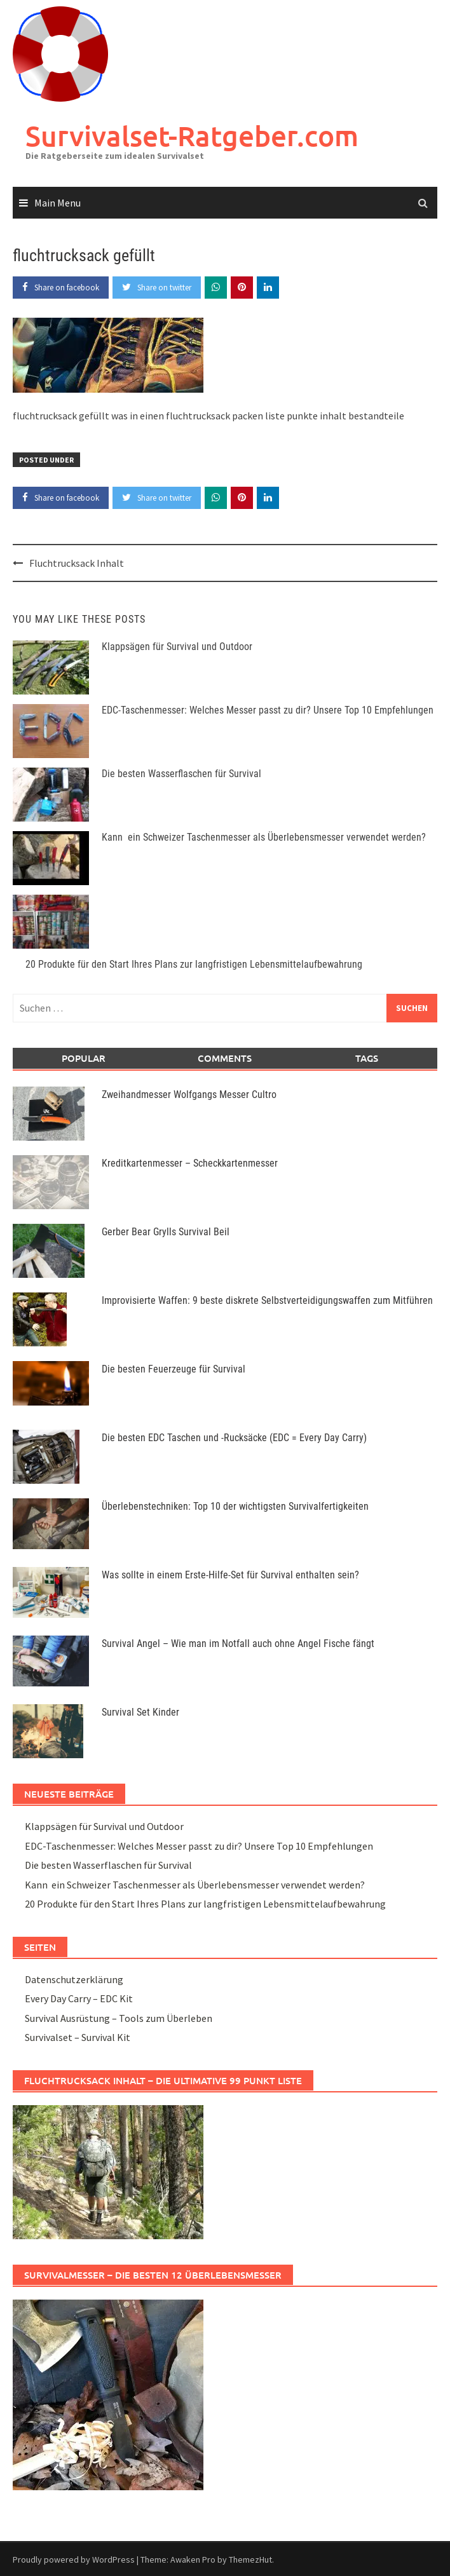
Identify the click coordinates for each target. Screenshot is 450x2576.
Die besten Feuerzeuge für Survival (173, 1369)
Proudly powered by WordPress (74, 2559)
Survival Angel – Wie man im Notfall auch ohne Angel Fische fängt (238, 1643)
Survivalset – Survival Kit (77, 2037)
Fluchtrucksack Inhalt (76, 563)
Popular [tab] (84, 1058)
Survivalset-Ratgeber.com (191, 135)
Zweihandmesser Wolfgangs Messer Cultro (189, 1094)
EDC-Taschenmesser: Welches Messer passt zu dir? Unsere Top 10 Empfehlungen (267, 710)
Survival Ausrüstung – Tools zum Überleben (118, 2018)
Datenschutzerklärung (74, 1979)
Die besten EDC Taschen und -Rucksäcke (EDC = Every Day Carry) (234, 1438)
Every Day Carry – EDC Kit (79, 1998)
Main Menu (57, 202)
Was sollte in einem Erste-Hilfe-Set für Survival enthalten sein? (230, 1575)
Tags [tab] (366, 1058)
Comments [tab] (225, 1058)
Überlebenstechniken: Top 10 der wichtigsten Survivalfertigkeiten (235, 1506)
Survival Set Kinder (140, 1712)
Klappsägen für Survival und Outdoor (177, 647)
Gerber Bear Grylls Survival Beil (165, 1232)
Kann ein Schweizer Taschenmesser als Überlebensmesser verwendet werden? (264, 837)
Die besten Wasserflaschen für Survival (181, 774)
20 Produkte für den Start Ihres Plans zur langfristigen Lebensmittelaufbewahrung (193, 964)
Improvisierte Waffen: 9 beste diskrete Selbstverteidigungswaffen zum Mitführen (267, 1300)
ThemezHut (250, 2559)
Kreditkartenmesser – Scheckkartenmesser (190, 1163)
